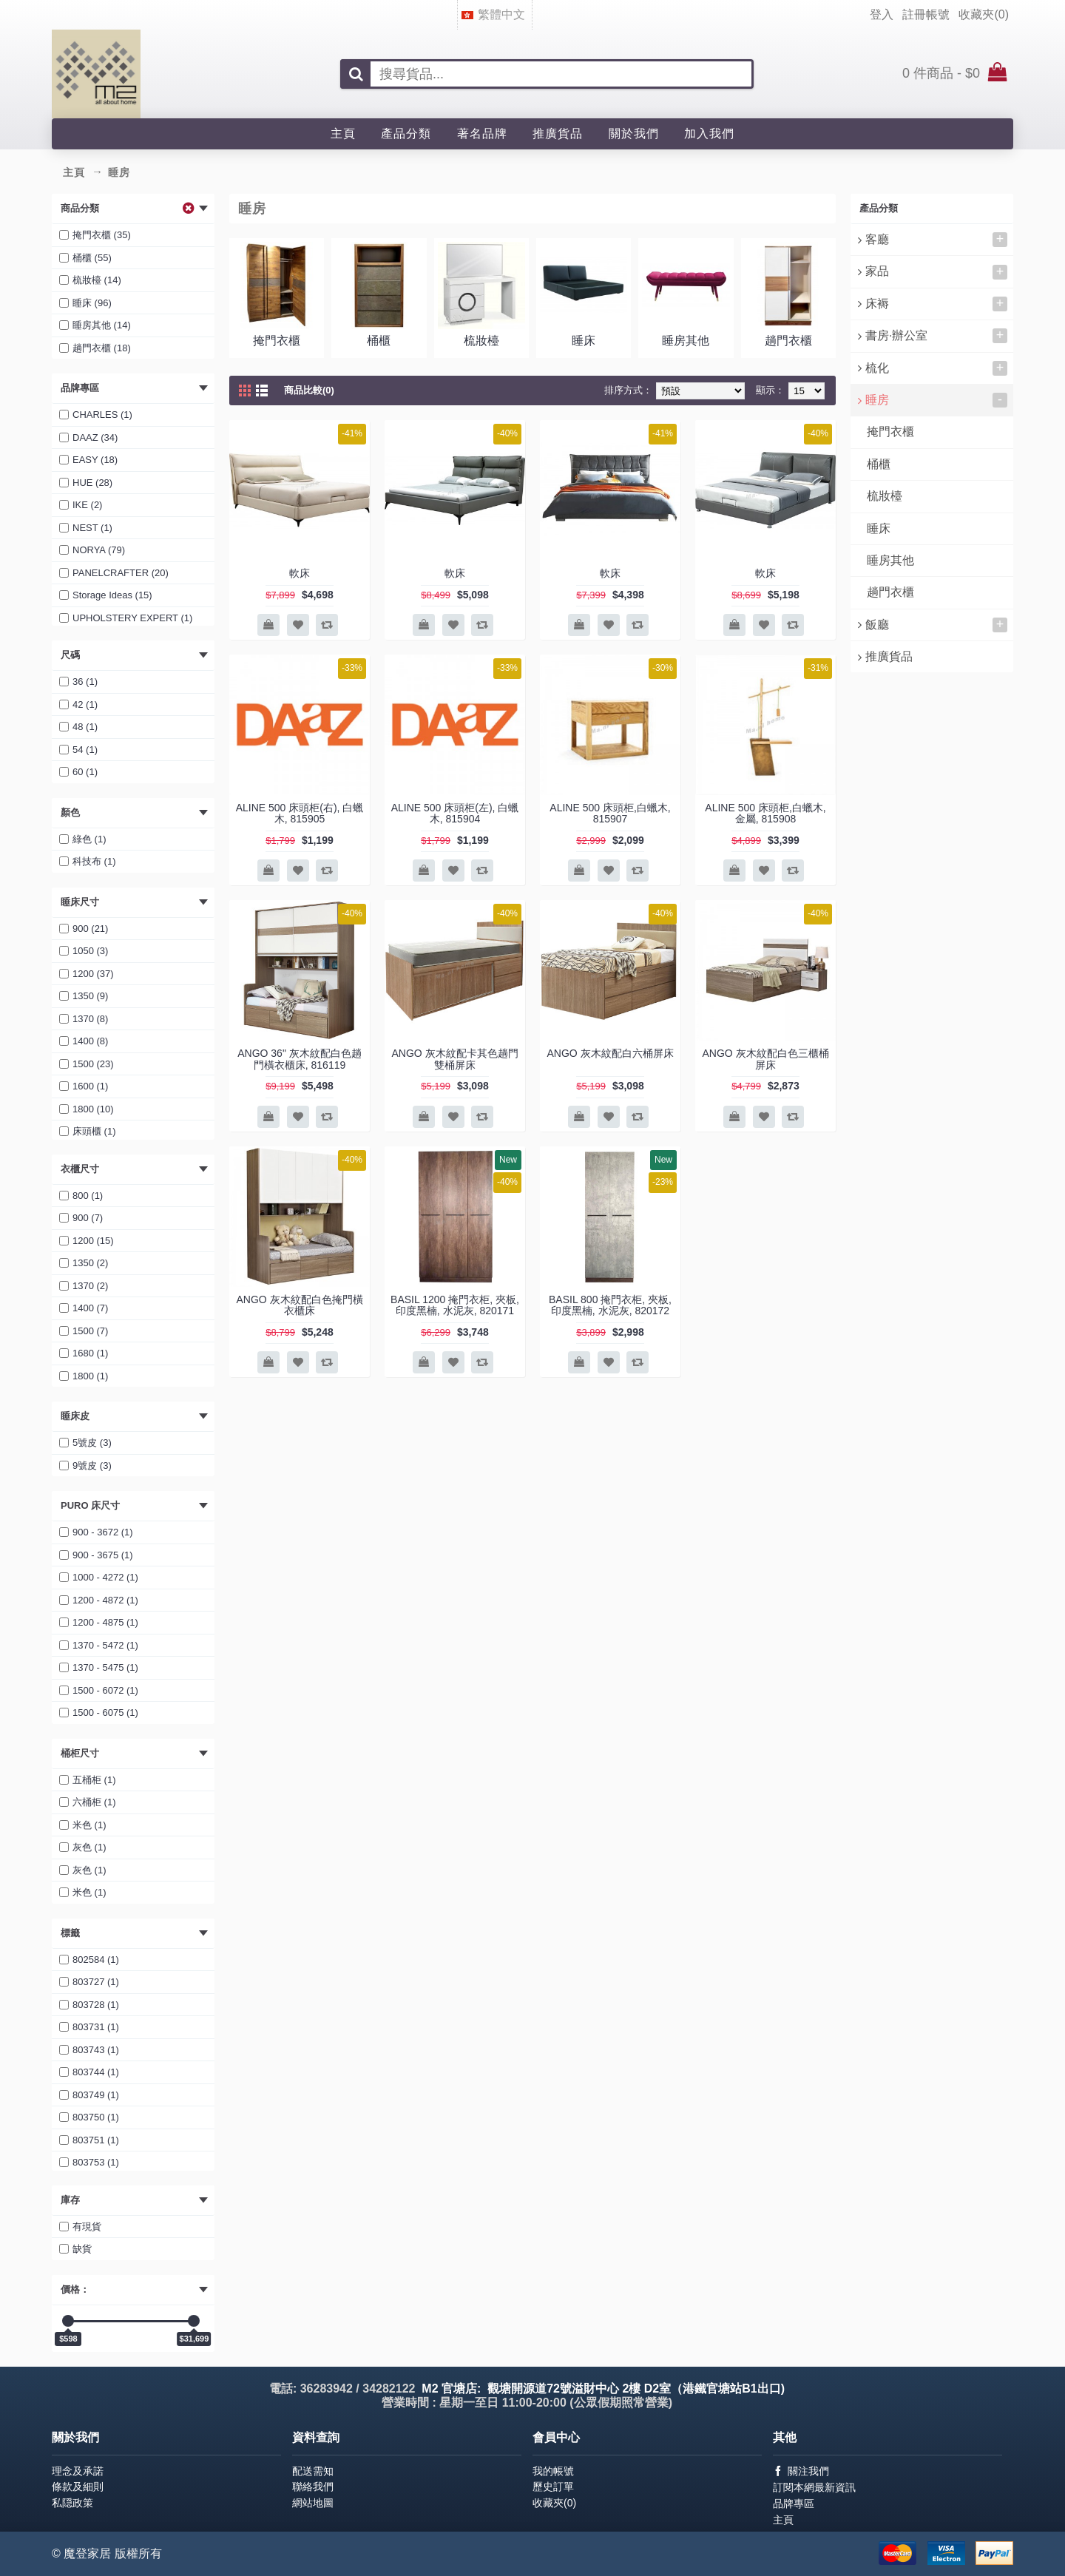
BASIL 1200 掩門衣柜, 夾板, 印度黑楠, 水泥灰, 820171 (454, 1305)
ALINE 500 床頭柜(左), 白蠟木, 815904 (455, 813)
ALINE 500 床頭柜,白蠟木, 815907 (610, 813)
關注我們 (801, 2471)
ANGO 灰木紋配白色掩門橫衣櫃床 (299, 1305)
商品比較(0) (309, 390)
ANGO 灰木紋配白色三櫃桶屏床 (765, 1058)
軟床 (299, 573)
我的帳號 (553, 2471)
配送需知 (313, 2471)
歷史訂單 (553, 2486)
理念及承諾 (78, 2471)
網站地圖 (313, 2503)
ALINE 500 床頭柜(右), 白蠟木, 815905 (300, 813)
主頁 (783, 2520)
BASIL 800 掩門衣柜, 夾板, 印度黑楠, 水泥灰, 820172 (610, 1305)
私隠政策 (72, 2503)
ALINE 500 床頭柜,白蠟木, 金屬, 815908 (765, 813)
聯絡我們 (313, 2486)
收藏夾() (554, 2503)
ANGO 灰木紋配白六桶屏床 (610, 1053)
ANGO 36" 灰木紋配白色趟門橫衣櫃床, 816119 (299, 1058)
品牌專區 (793, 2503)
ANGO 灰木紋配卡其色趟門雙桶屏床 (454, 1058)
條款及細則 (78, 2486)
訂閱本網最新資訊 (814, 2487)
